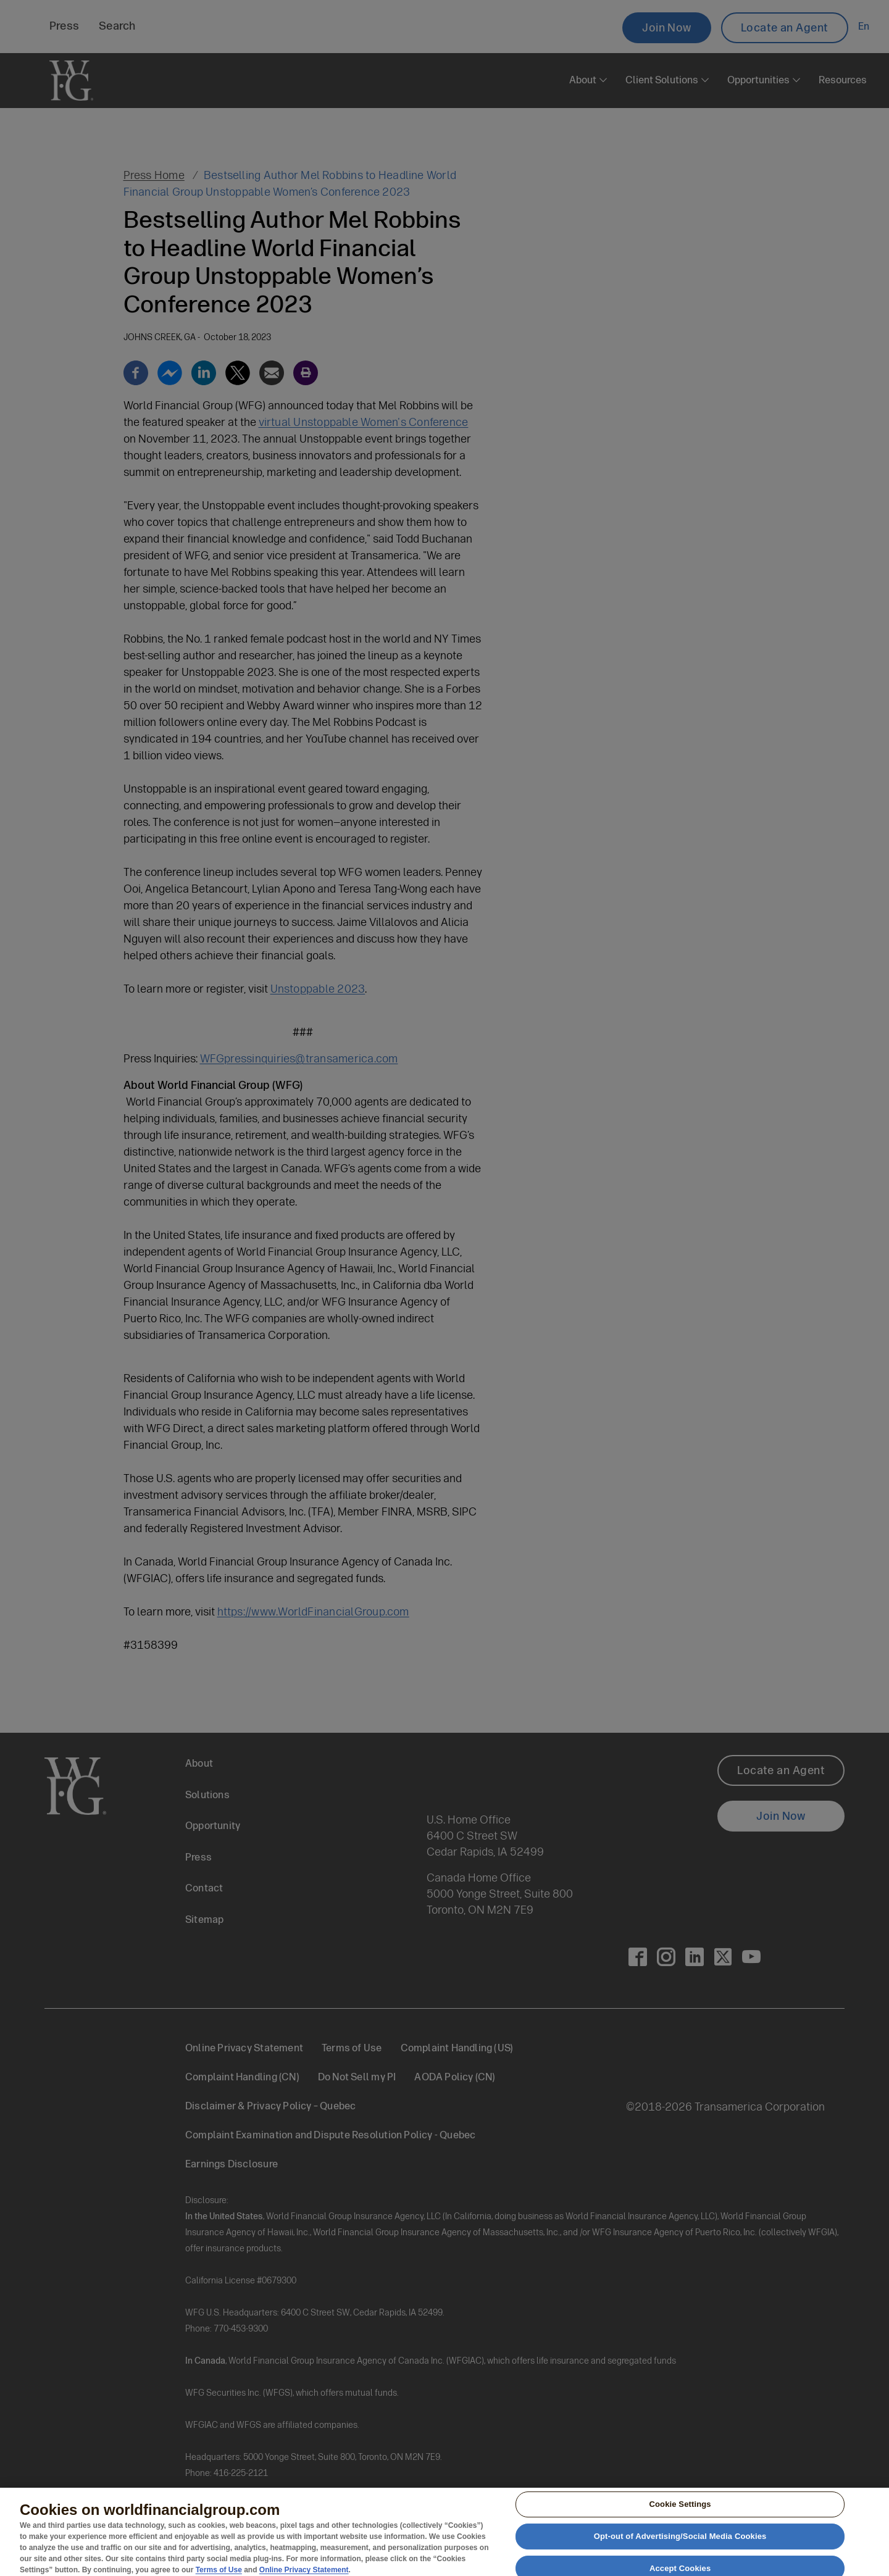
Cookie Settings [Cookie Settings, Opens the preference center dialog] (680, 2509)
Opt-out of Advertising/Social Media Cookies (680, 2541)
